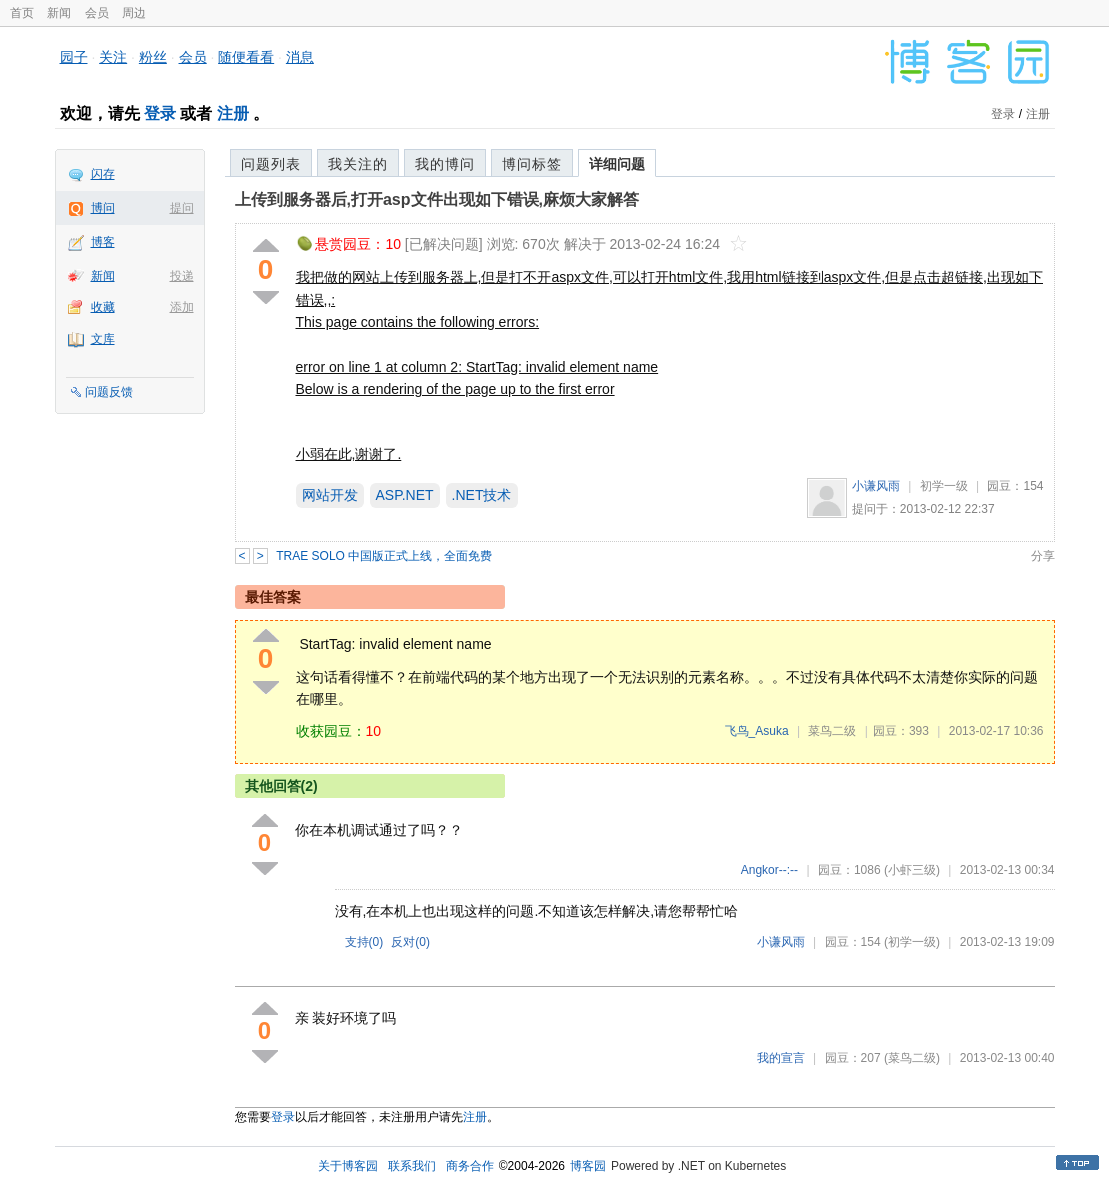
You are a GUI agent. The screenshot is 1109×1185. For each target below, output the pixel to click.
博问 (103, 208)
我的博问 (445, 164)
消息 (300, 57)
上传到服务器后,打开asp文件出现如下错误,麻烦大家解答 (437, 199)
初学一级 (944, 486)
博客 (103, 242)
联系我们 (412, 1166)
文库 (103, 339)
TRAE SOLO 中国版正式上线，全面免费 (384, 556)
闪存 (103, 174)
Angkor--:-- (769, 870)
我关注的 (358, 164)
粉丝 (153, 57)
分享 (1043, 556)
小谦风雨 (876, 486)
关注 (113, 57)
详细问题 (617, 164)
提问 (182, 208)
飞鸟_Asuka (757, 731)
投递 (182, 276)
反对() (410, 942)
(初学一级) (912, 942)
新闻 (59, 13)
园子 (74, 57)
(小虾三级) (912, 870)
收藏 (103, 307)
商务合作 (470, 1166)
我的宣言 (781, 1058)
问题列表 (271, 164)
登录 (160, 113)
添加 (182, 307)
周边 (134, 13)
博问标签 (532, 164)
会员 (97, 13)
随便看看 (246, 57)
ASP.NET (405, 495)
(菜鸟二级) (912, 1058)
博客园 (588, 1166)
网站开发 (330, 495)
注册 (233, 113)
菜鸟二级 (832, 731)
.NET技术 (482, 495)
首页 (22, 13)
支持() (364, 942)
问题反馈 (109, 392)
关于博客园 (348, 1166)
